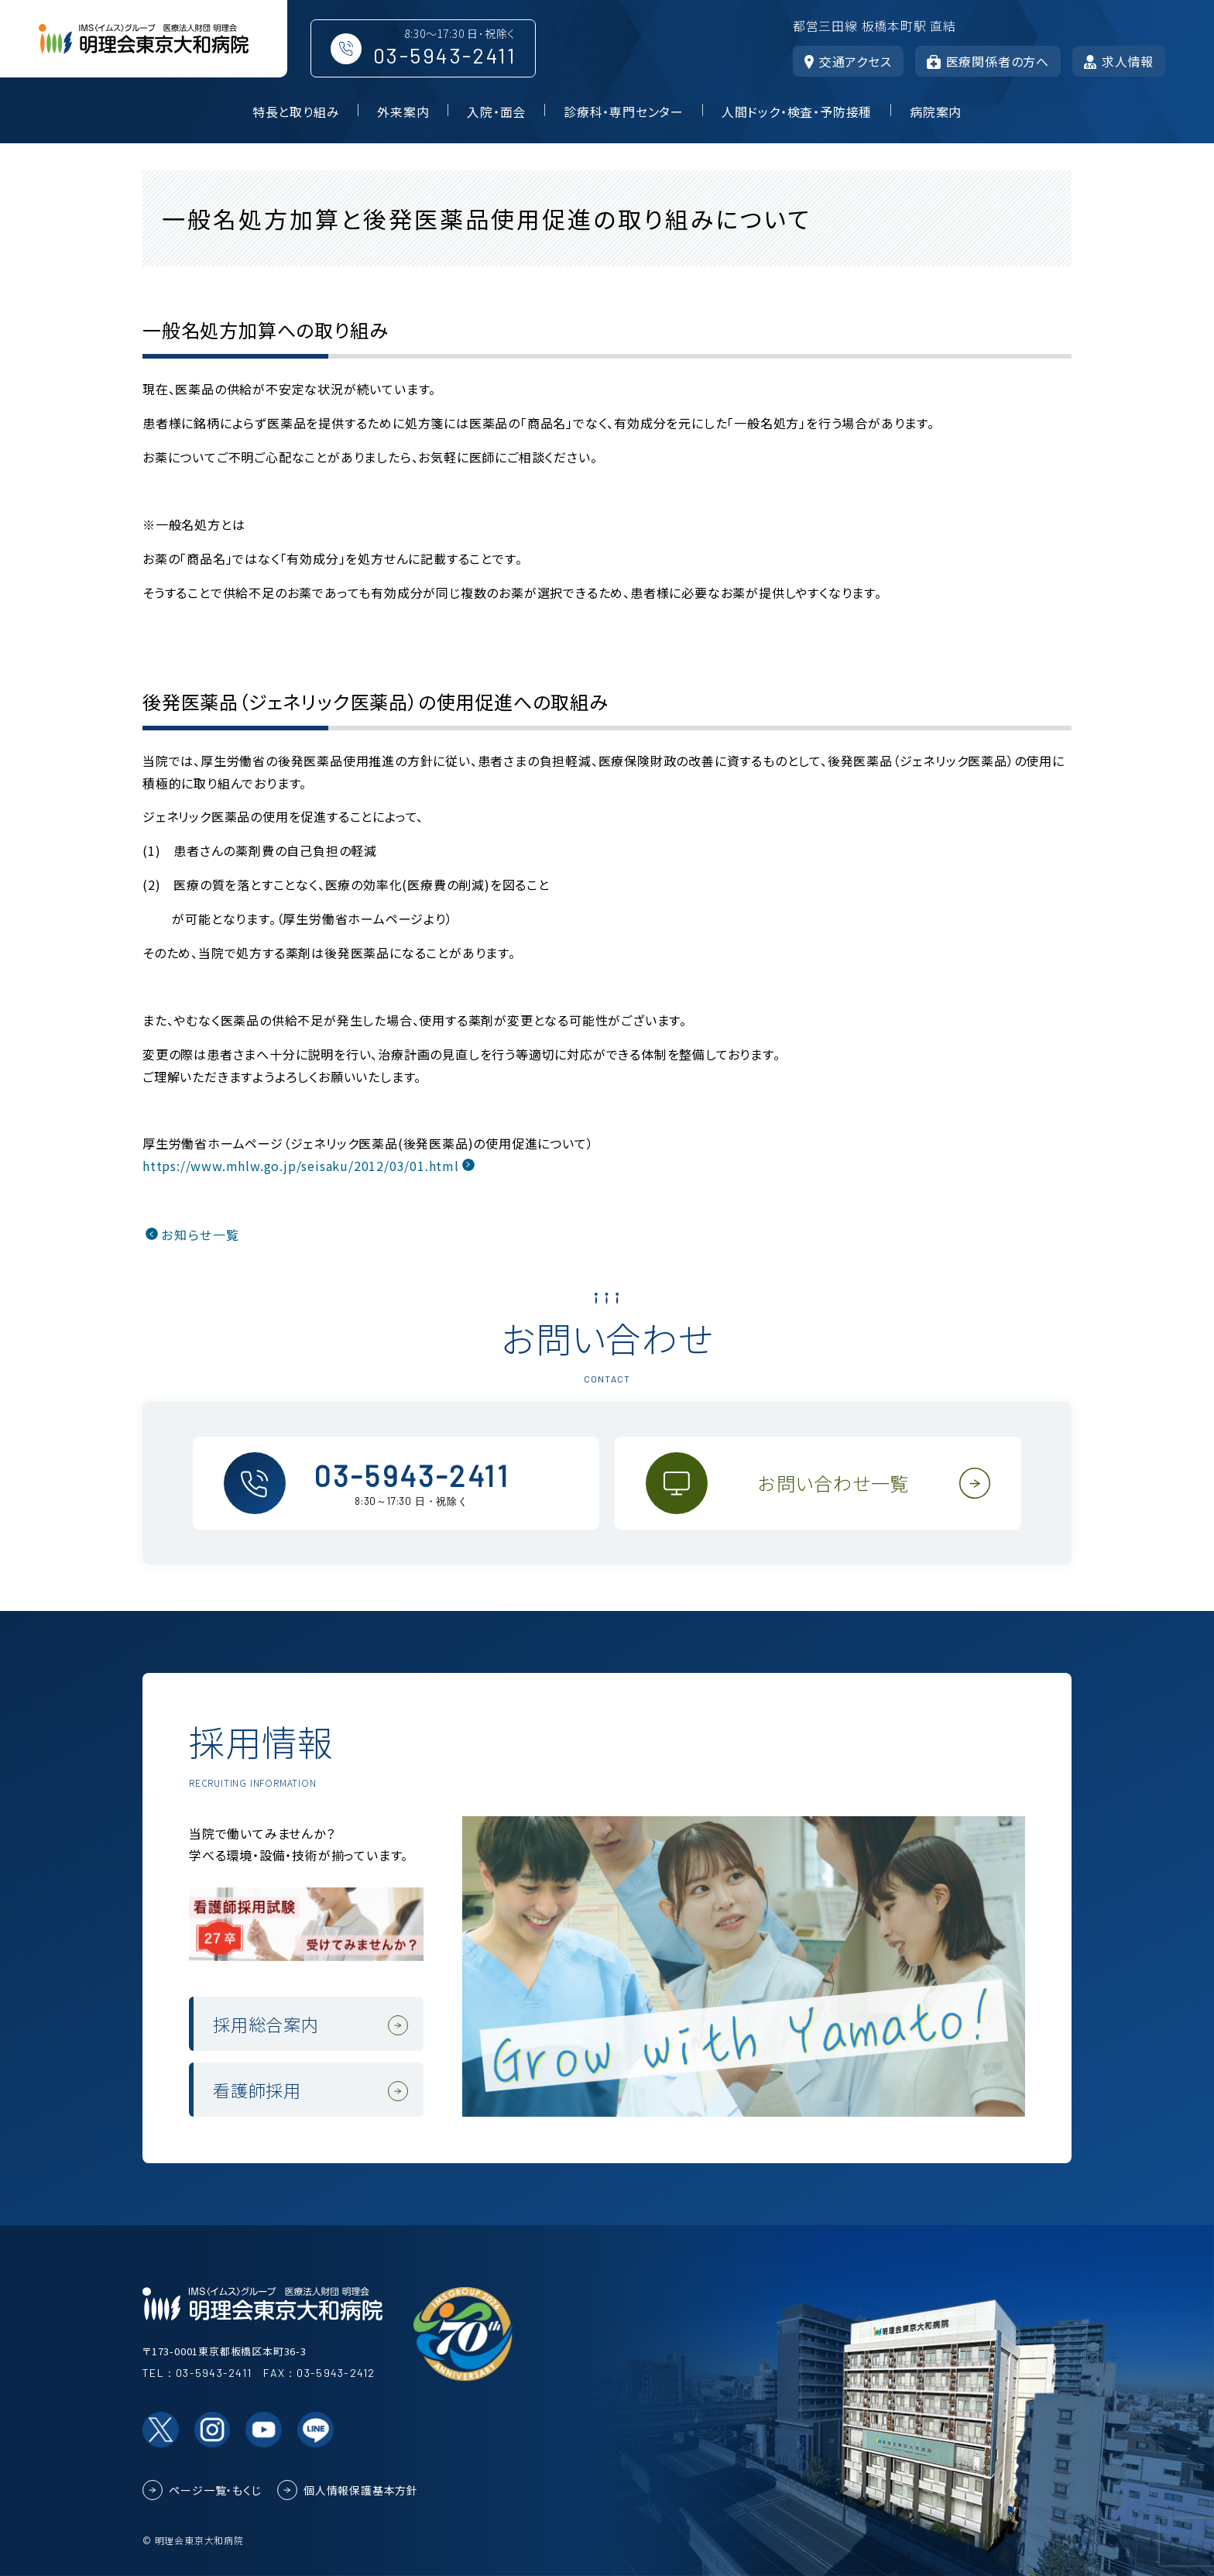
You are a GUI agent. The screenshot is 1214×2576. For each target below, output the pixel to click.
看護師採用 (257, 2089)
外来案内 (403, 111)
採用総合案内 (266, 2023)
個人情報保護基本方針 (361, 2490)
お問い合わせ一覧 (833, 1482)
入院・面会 (496, 111)
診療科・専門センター (624, 111)
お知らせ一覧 (200, 1234)
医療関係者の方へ (988, 61)
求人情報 (1119, 61)
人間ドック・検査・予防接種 (797, 111)
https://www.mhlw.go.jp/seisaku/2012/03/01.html (300, 1165)
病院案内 (936, 111)
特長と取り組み (296, 111)
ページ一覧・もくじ (215, 2490)
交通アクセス (848, 61)
